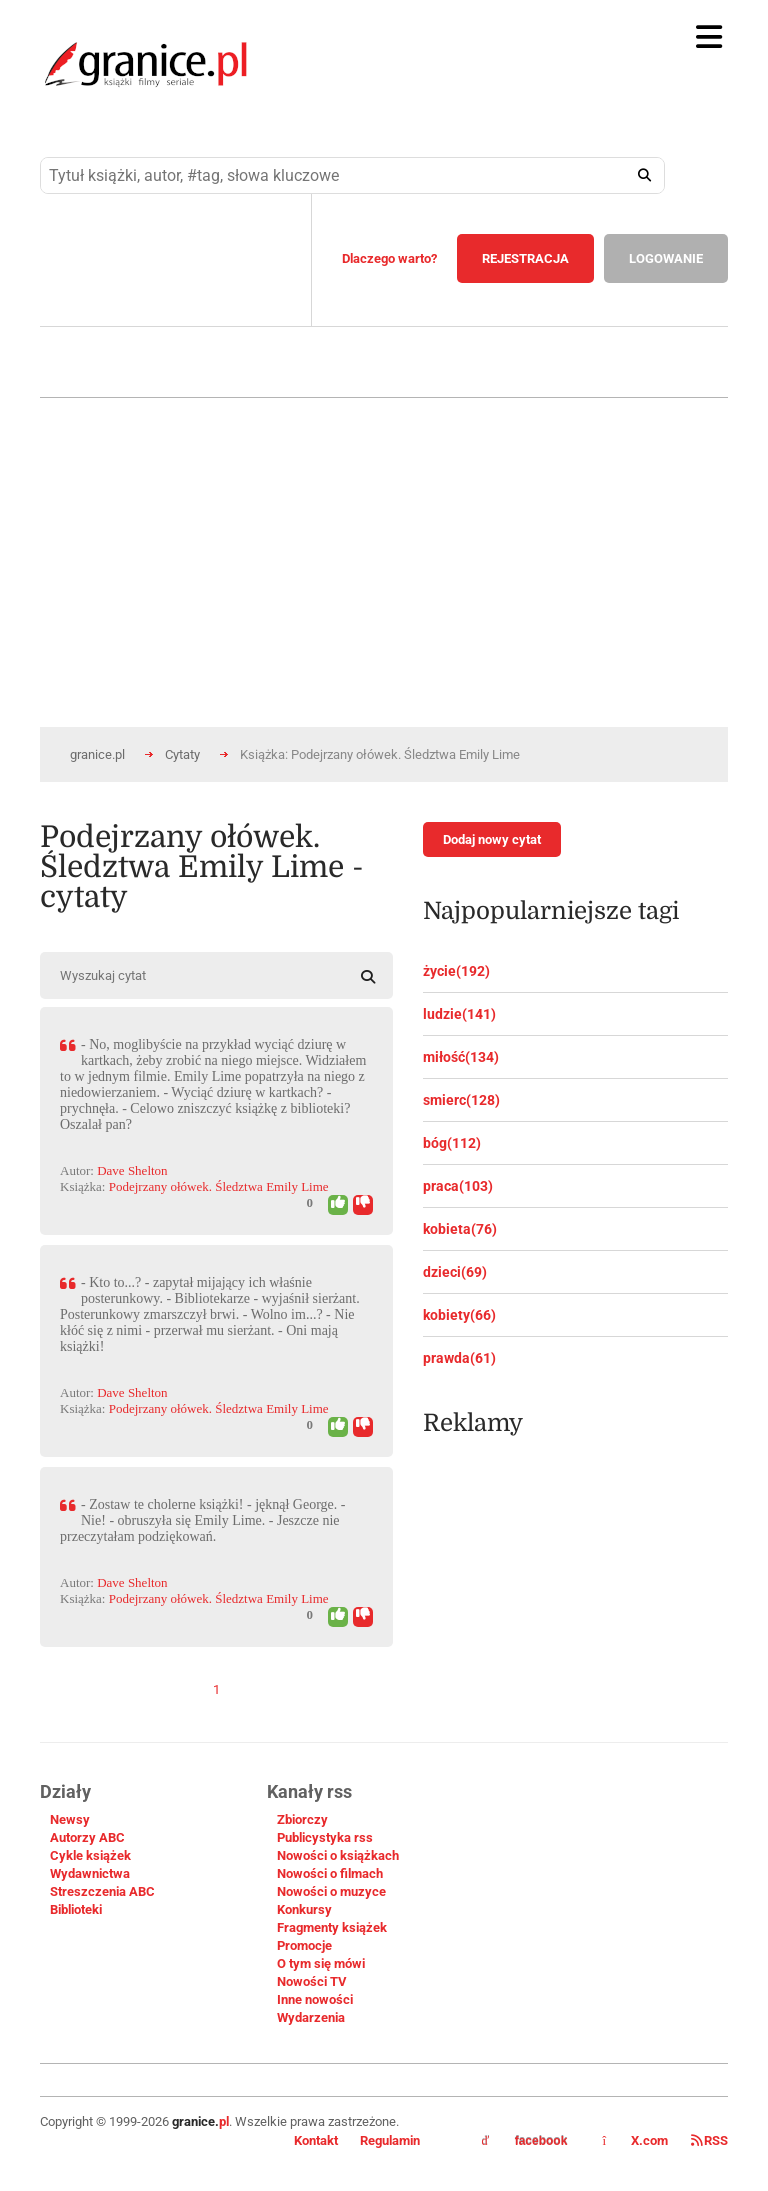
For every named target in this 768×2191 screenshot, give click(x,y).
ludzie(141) (459, 1014)
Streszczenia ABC (102, 1891)
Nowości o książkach (338, 1855)
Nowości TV (312, 1981)
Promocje (304, 1945)
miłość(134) (461, 1057)
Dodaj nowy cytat (492, 839)
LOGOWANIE (666, 258)
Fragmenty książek (332, 1927)
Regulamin (390, 2140)
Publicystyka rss (325, 1837)
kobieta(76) (460, 1229)
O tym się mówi (321, 1963)
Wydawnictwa (90, 1873)
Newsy (70, 1819)
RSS (709, 2140)
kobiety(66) (459, 1315)
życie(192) (456, 971)
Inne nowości (315, 1999)
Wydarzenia (311, 2017)
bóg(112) (452, 1143)
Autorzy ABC (87, 1837)
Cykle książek (90, 1855)
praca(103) (458, 1186)
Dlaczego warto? (389, 258)
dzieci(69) (455, 1272)
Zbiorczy (302, 1819)
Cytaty (182, 754)
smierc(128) (461, 1100)
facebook (525, 2141)
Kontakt (316, 2140)
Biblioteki (76, 1909)
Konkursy (304, 1909)
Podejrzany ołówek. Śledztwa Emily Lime (219, 1186)
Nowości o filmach (330, 1873)
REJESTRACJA (525, 258)
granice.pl (97, 754)
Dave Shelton (132, 1170)
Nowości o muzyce (331, 1891)
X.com (636, 2140)
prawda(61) (459, 1358)
